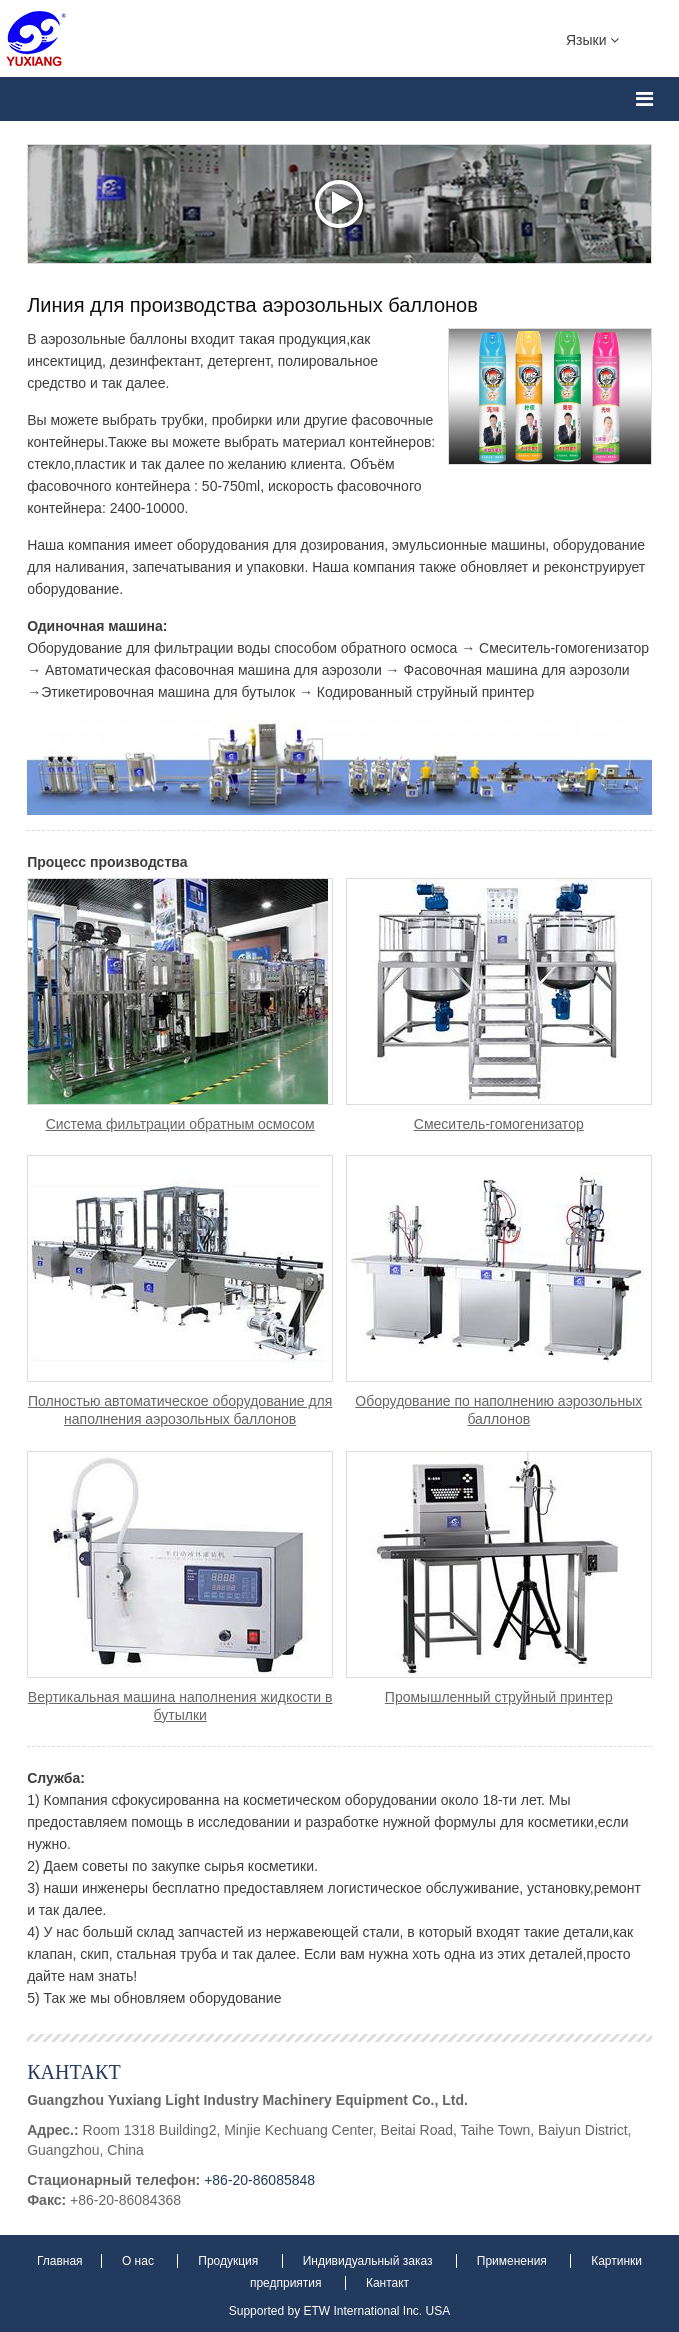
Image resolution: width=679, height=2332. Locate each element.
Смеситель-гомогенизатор (499, 1124)
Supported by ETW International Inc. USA (339, 2311)
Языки (592, 39)
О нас (139, 2261)
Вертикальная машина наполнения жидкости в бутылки (180, 1706)
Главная (61, 2261)
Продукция (229, 2261)
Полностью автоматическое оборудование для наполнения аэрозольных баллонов (180, 1410)
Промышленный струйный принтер (499, 1697)
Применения (513, 2261)
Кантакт (73, 2071)
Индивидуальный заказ (369, 2261)
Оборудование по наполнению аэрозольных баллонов (498, 1410)
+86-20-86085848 (259, 2180)
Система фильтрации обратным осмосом (180, 1124)
